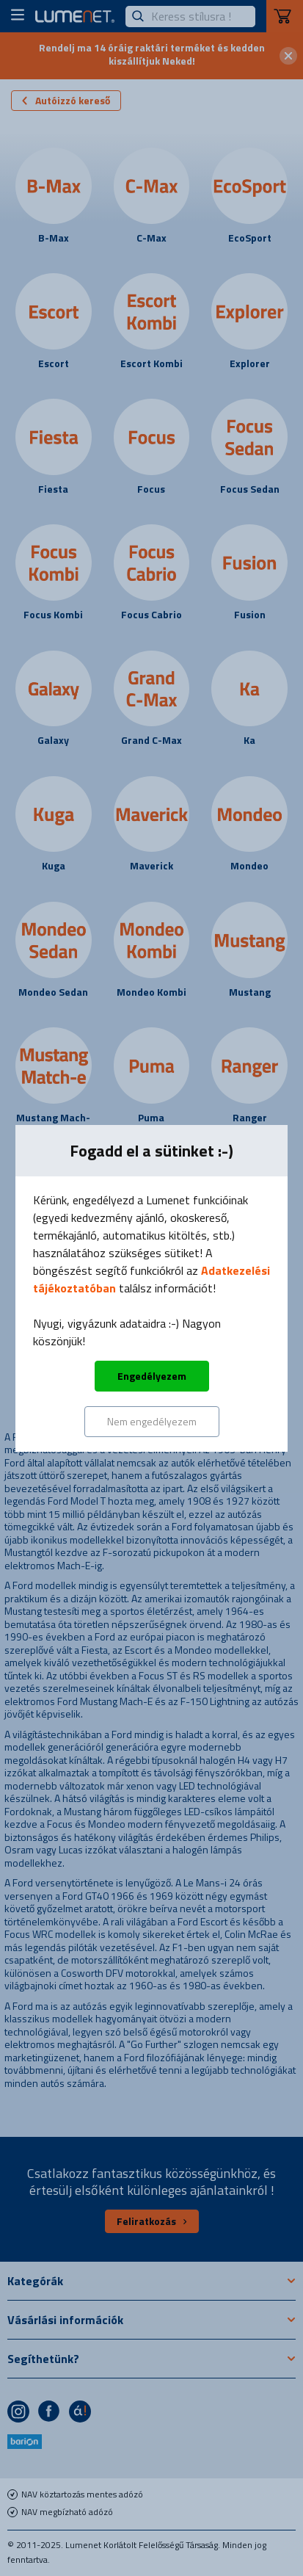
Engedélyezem (151, 1375)
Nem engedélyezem (152, 1421)
